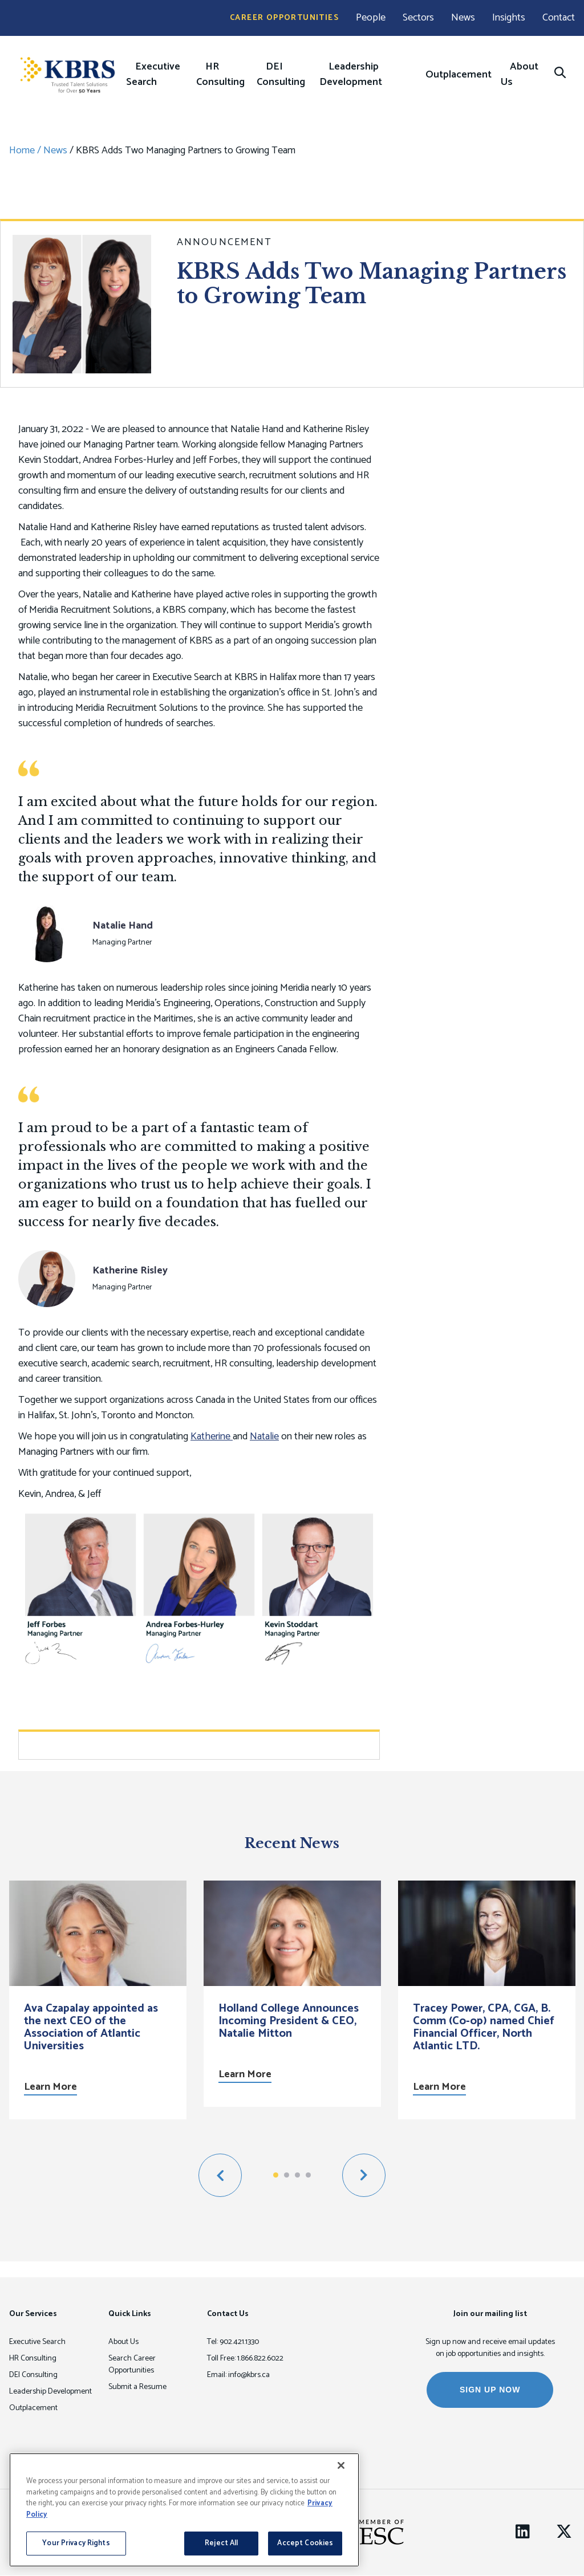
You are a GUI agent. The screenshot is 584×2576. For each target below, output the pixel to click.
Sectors (418, 18)
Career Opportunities (284, 18)
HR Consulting (220, 74)
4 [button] (308, 2175)
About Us (519, 74)
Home (22, 150)
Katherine (211, 1436)
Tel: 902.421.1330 (233, 2342)
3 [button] (297, 2175)
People (371, 18)
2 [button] (286, 2175)
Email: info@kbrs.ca (238, 2375)
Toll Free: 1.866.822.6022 (245, 2358)
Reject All (221, 2543)
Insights (508, 18)
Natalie (264, 1436)
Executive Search (153, 74)
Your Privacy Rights (76, 2543)
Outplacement (458, 74)
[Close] (341, 2465)
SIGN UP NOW (490, 2389)
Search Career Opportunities (132, 2364)
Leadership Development (350, 74)
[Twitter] (564, 2532)
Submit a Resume (137, 2387)
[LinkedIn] (523, 2532)
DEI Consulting (281, 74)
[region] (184, 2510)
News (463, 18)
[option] (97, 2000)
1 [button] (275, 2175)
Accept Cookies (305, 2543)
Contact (558, 18)
